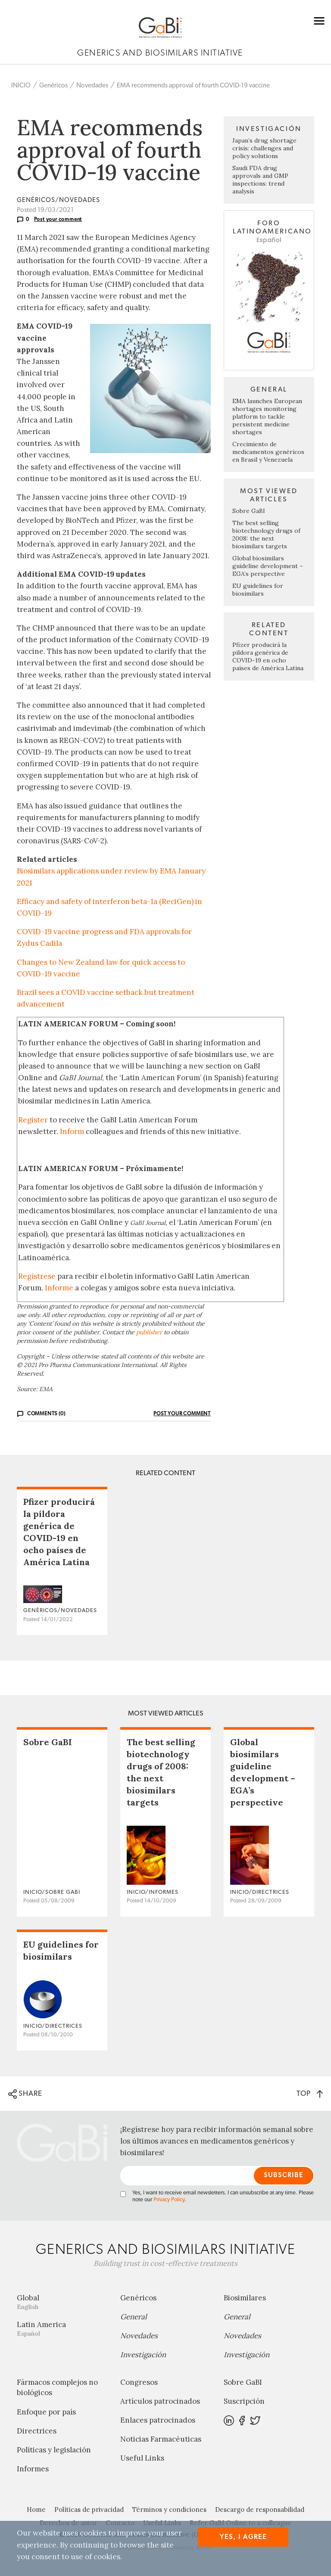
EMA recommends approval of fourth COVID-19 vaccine (193, 85)
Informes (33, 2468)
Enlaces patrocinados (157, 2420)
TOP (310, 2093)
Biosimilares (245, 2298)
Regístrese (37, 1276)
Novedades (92, 85)
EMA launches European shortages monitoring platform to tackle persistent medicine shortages (267, 416)
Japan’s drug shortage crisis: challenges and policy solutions (264, 148)
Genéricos (53, 85)
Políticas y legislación (54, 2450)
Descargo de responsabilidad (259, 2509)
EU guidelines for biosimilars (257, 589)
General (133, 2316)
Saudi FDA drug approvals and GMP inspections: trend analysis (260, 179)
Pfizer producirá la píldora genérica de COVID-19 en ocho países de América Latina (267, 656)
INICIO (21, 85)
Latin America (62, 2328)
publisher (149, 1332)
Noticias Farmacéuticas (160, 2439)
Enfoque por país (46, 2412)
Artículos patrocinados (160, 2401)
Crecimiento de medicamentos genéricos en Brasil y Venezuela (268, 451)
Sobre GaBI (248, 511)
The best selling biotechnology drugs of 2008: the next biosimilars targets (266, 534)
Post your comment (58, 219)
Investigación (143, 2354)
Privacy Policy (168, 2200)
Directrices (36, 2431)
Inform (72, 1131)
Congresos (139, 2382)
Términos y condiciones (169, 2509)
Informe (59, 1288)
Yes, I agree (243, 2537)
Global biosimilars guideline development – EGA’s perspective (267, 566)
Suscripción (244, 2401)
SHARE (25, 2094)
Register (33, 1120)
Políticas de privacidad (89, 2509)
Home (36, 2509)
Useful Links (142, 2458)
